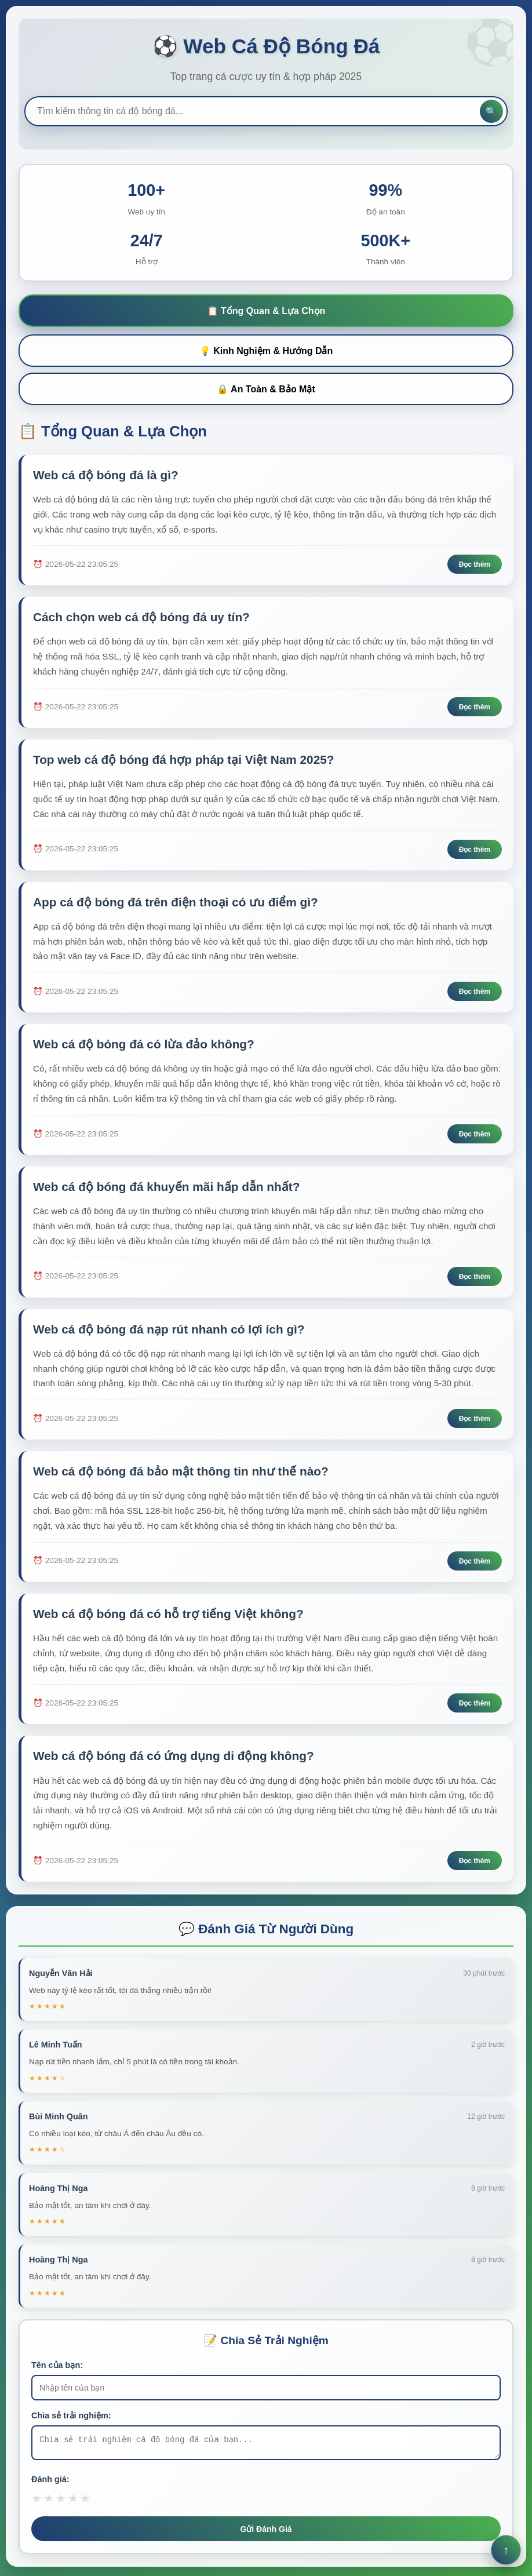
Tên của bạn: (57, 2365)
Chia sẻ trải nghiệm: (71, 2415)
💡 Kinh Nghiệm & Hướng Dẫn (266, 351)
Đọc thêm (474, 565)
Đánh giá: (50, 2482)
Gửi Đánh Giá (265, 2532)
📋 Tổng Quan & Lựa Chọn (266, 311)
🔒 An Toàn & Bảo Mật (266, 389)
